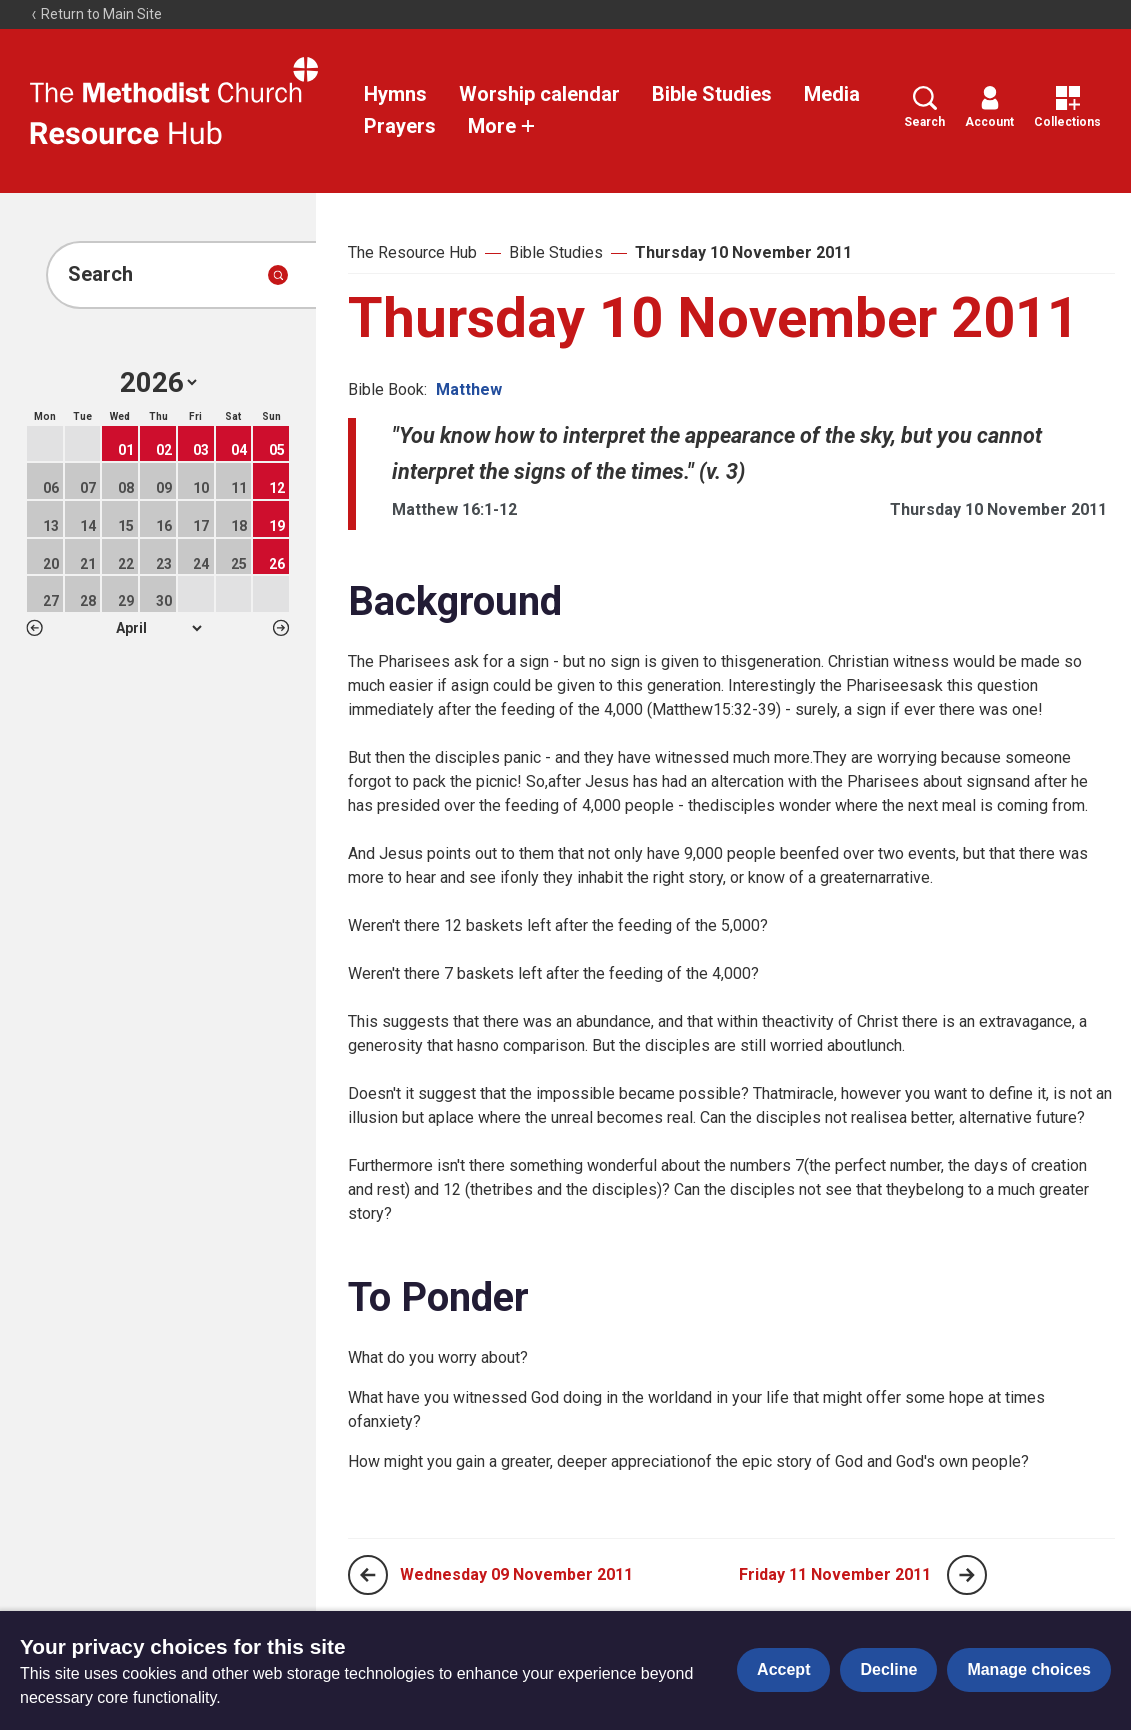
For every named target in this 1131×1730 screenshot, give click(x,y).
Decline (888, 1669)
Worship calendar (539, 94)
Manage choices (1029, 1669)
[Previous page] (368, 1575)
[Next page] (967, 1575)
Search (924, 107)
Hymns (395, 94)
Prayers (400, 126)
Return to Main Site (96, 14)
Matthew (469, 389)
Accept (783, 1669)
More (502, 126)
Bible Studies (712, 94)
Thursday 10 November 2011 (743, 252)
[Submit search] (278, 275)
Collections (1067, 107)
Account (989, 107)
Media (832, 94)
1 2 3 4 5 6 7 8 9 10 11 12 (158, 628)
